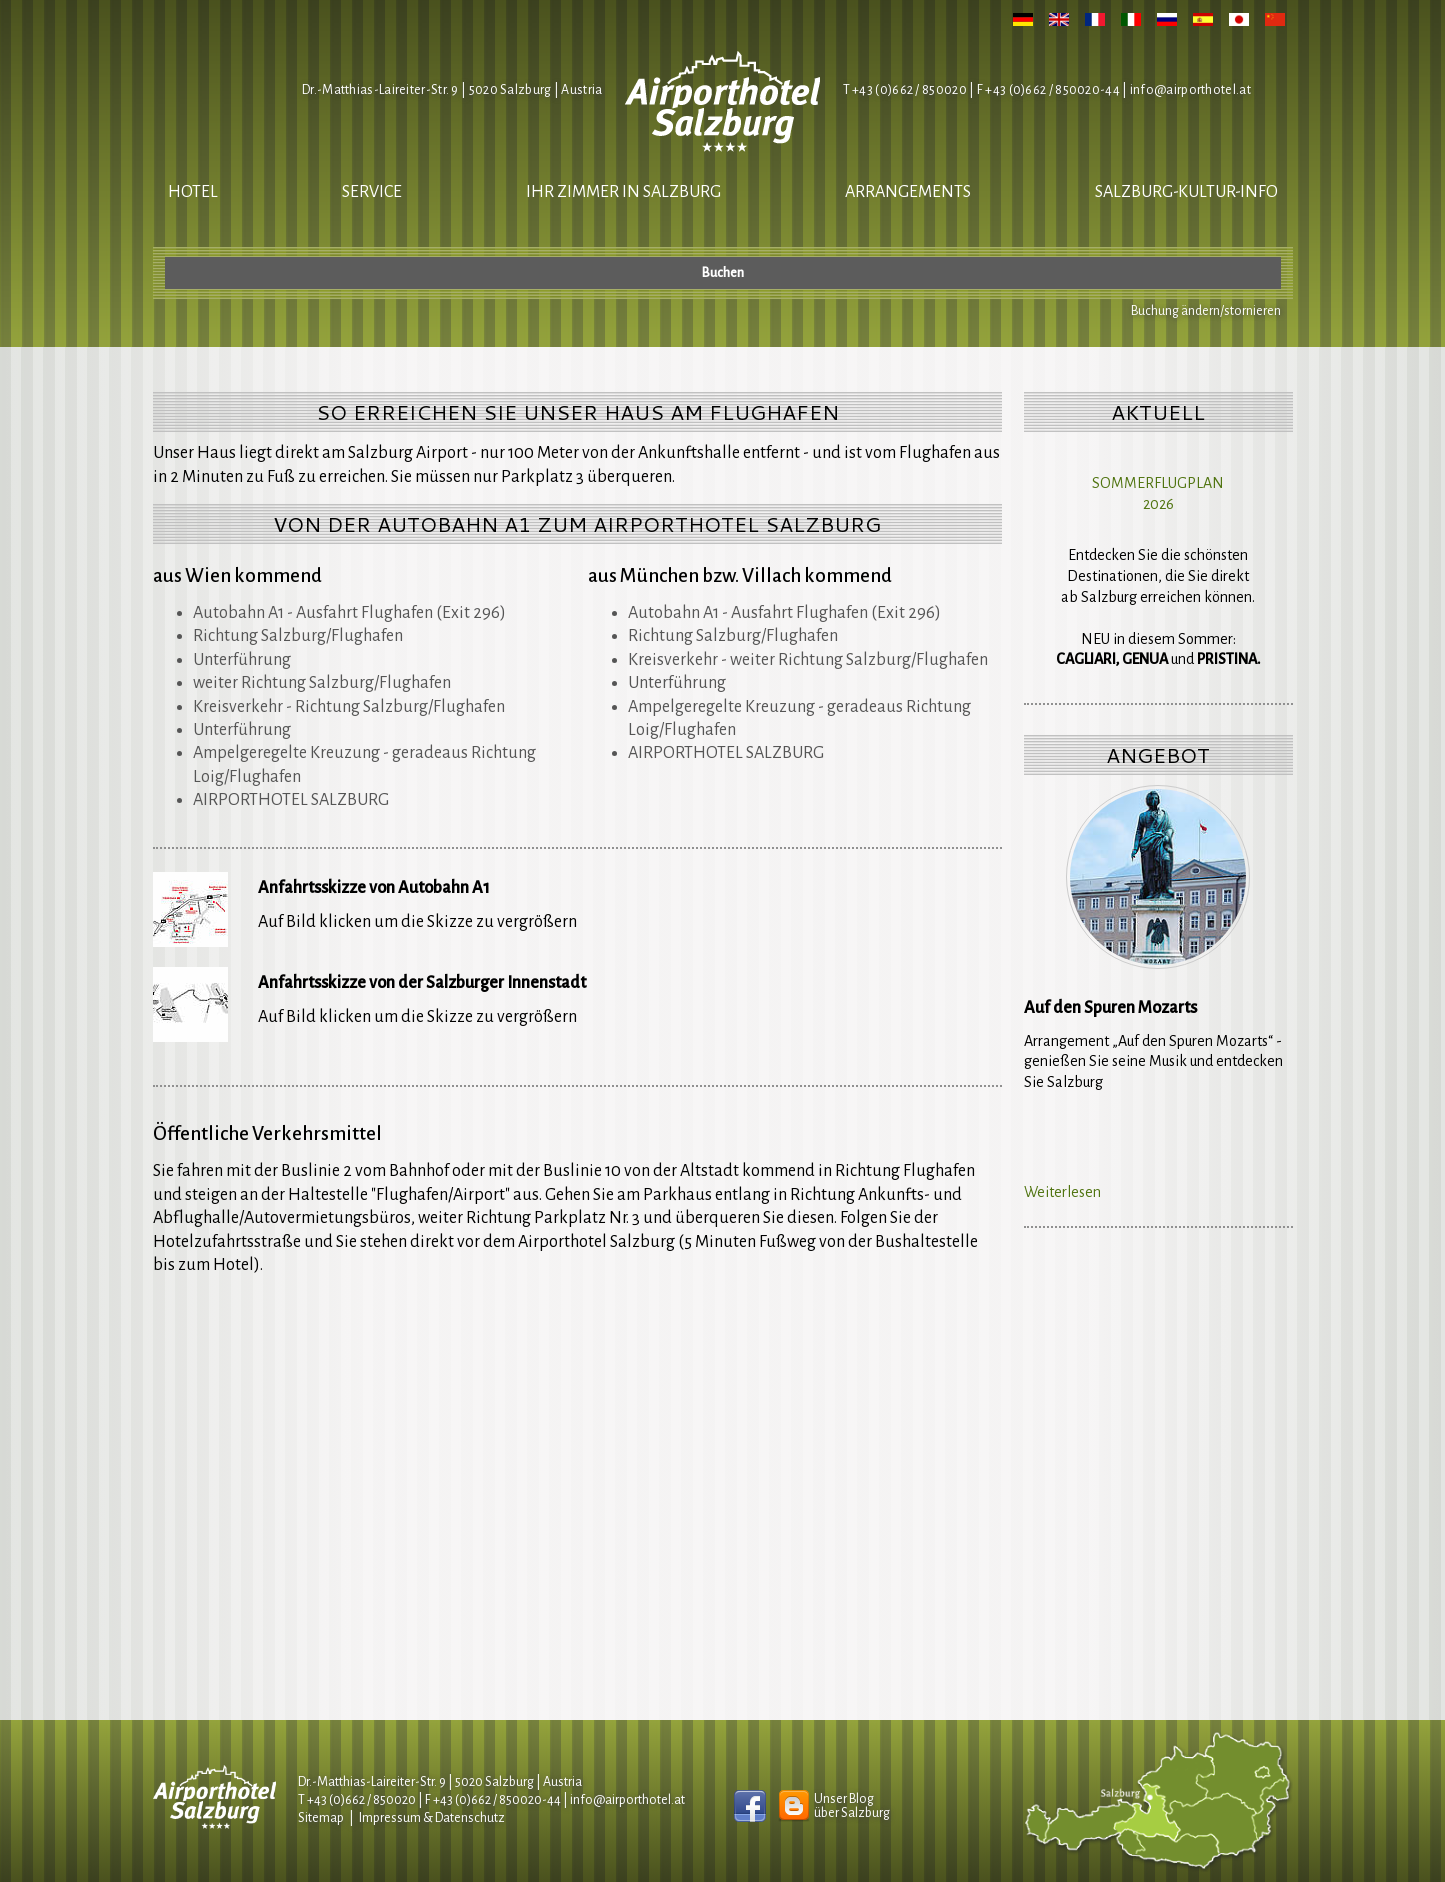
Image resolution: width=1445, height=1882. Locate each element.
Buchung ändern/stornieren (1206, 311)
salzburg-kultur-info (1186, 192)
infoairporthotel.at (1190, 90)
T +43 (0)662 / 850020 (905, 90)
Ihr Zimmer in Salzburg (623, 192)
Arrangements (908, 192)
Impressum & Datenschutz (432, 1818)
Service (372, 192)
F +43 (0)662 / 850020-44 (493, 1800)
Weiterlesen (1062, 1192)
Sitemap (321, 1818)
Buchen (723, 273)
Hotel (193, 192)
